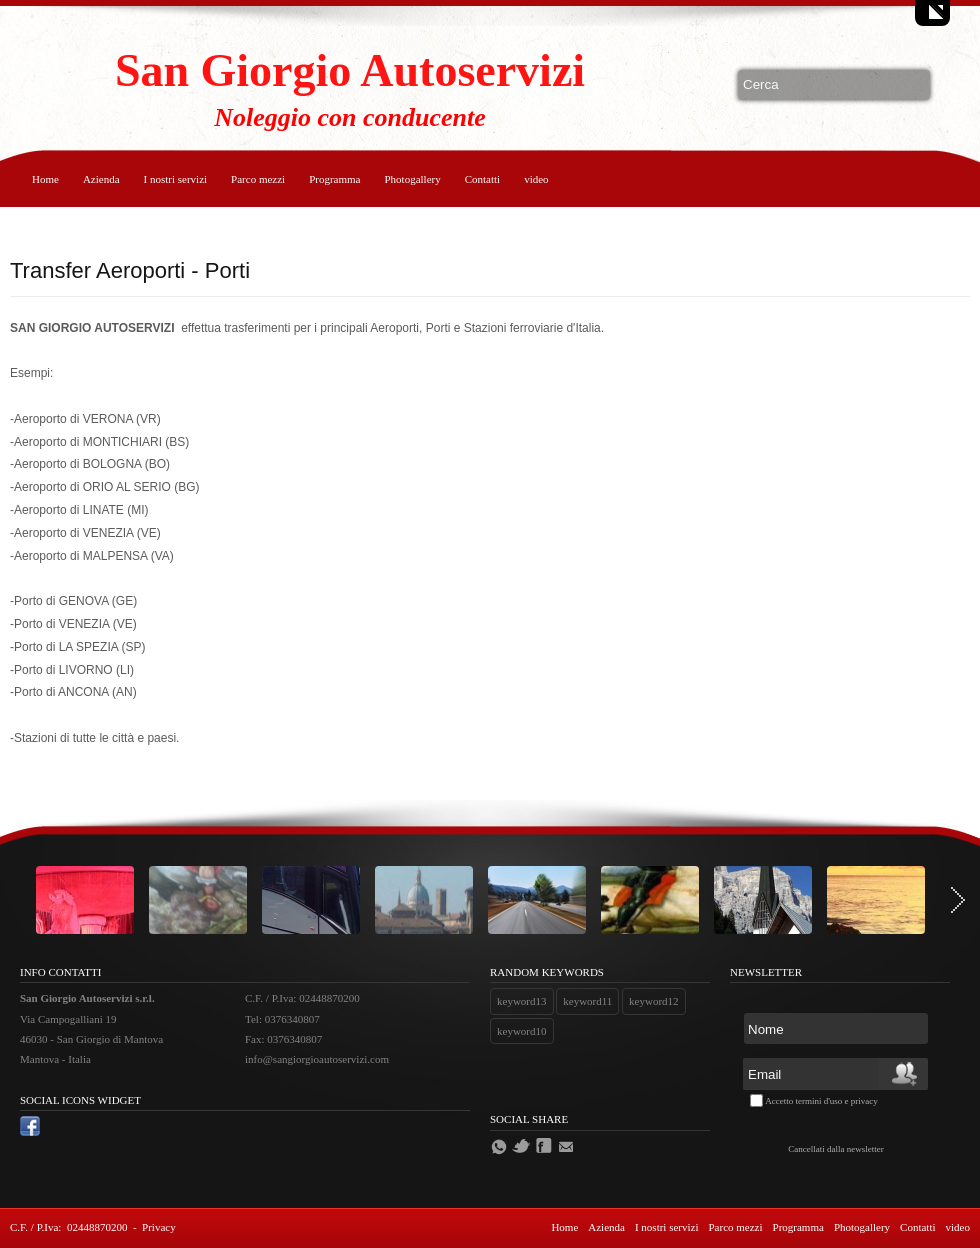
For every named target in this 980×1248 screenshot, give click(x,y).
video (536, 179)
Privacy (159, 1227)
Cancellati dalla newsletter (835, 1149)
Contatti (482, 179)
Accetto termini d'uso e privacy (821, 1101)
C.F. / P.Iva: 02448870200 (68, 1227)
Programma (334, 179)
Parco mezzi (258, 179)
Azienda (101, 179)
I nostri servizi (176, 179)
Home (45, 179)
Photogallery (412, 179)
